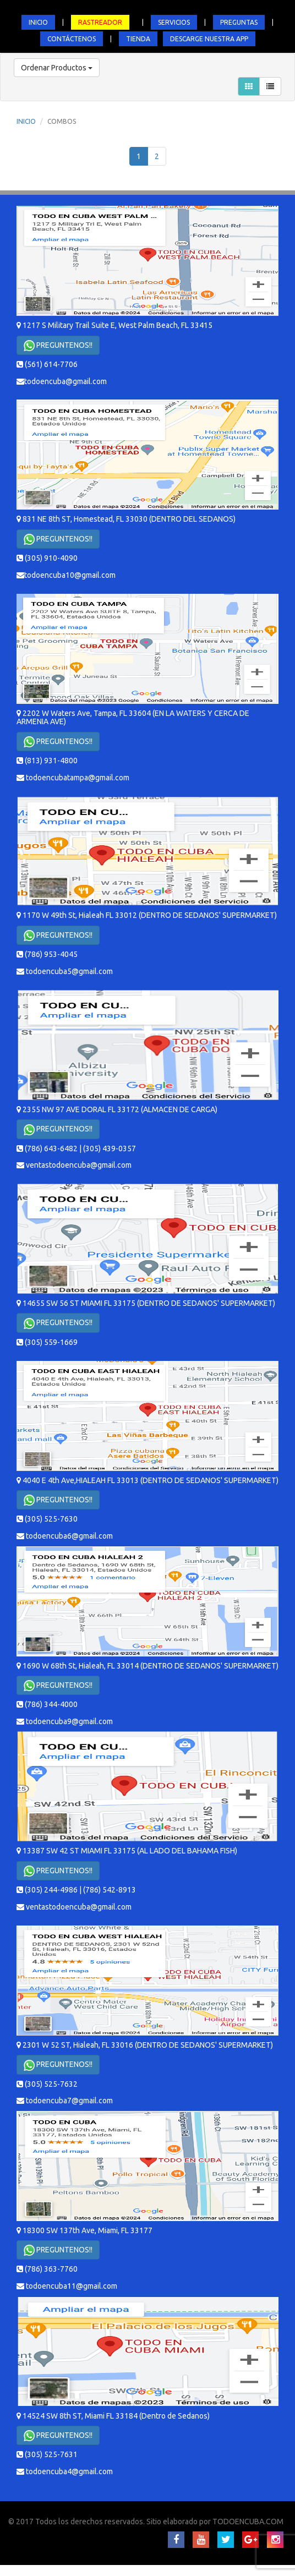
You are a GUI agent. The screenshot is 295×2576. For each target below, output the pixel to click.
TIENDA (138, 38)
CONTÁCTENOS (71, 38)
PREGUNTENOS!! (58, 345)
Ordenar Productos (56, 67)
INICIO (38, 22)
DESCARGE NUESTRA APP (209, 38)
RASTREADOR (100, 22)
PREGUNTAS (239, 22)
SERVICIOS (174, 22)
